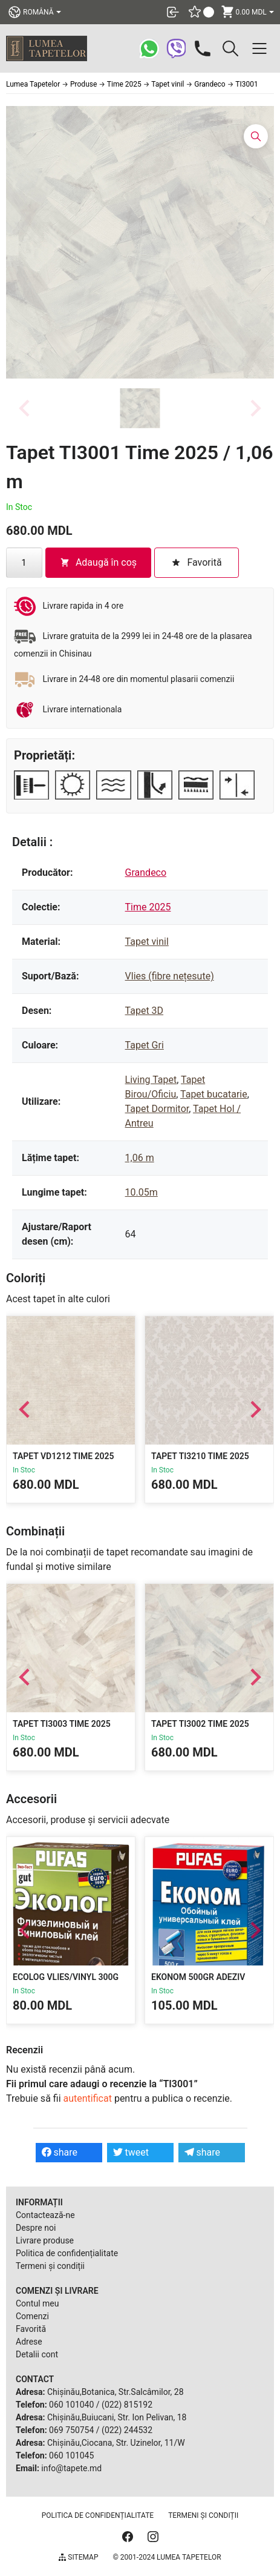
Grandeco (146, 872)
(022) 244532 (127, 2430)
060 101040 (71, 2404)
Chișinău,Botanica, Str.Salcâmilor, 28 (115, 2392)
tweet (131, 2152)
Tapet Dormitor (157, 1108)
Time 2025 (148, 907)
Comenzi (32, 2316)
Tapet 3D (144, 1010)
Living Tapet (151, 1079)
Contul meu (37, 2303)
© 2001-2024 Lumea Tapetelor (166, 2557)
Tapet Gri (144, 1045)
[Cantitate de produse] (24, 563)
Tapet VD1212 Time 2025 (63, 1456)
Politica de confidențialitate (67, 2253)
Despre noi (36, 2228)
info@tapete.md (71, 2468)
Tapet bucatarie (213, 1094)
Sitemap (78, 2557)
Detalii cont (37, 2354)
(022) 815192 (127, 2404)
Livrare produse (45, 2240)
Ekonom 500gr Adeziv (198, 1977)
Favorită (31, 2329)
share (60, 2152)
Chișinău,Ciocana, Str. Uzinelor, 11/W (116, 2443)
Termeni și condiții (50, 2266)
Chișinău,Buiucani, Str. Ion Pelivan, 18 (116, 2417)
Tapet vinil (147, 941)
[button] (140, 408)
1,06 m (139, 1158)
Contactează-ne (45, 2215)
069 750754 (71, 2430)
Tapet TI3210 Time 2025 (200, 1456)
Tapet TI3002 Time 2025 (200, 1724)
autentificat (87, 2098)
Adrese (29, 2341)
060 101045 (71, 2455)
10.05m (141, 1192)
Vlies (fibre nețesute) (169, 976)
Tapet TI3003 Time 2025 (62, 1724)
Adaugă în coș (98, 562)
